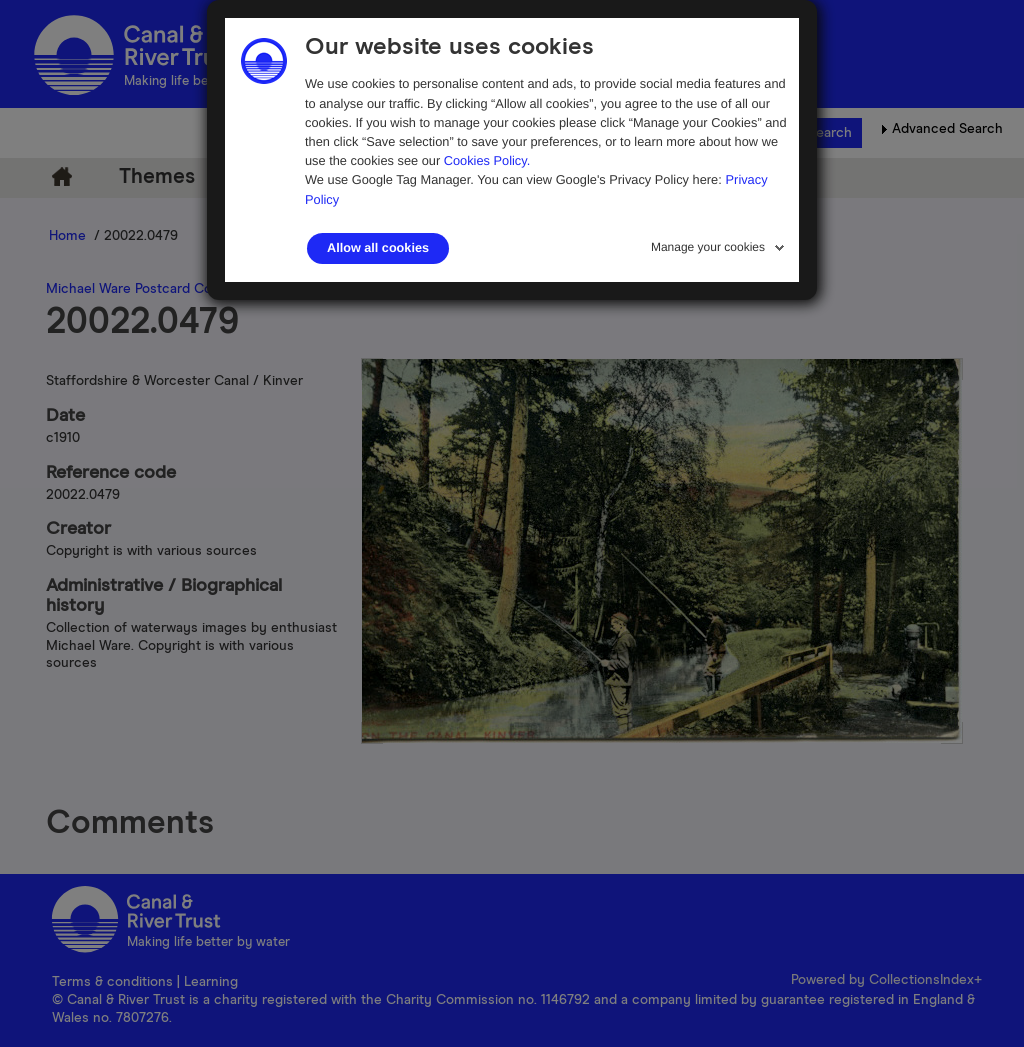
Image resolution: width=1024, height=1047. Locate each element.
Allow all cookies (378, 248)
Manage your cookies (708, 247)
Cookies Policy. (487, 160)
